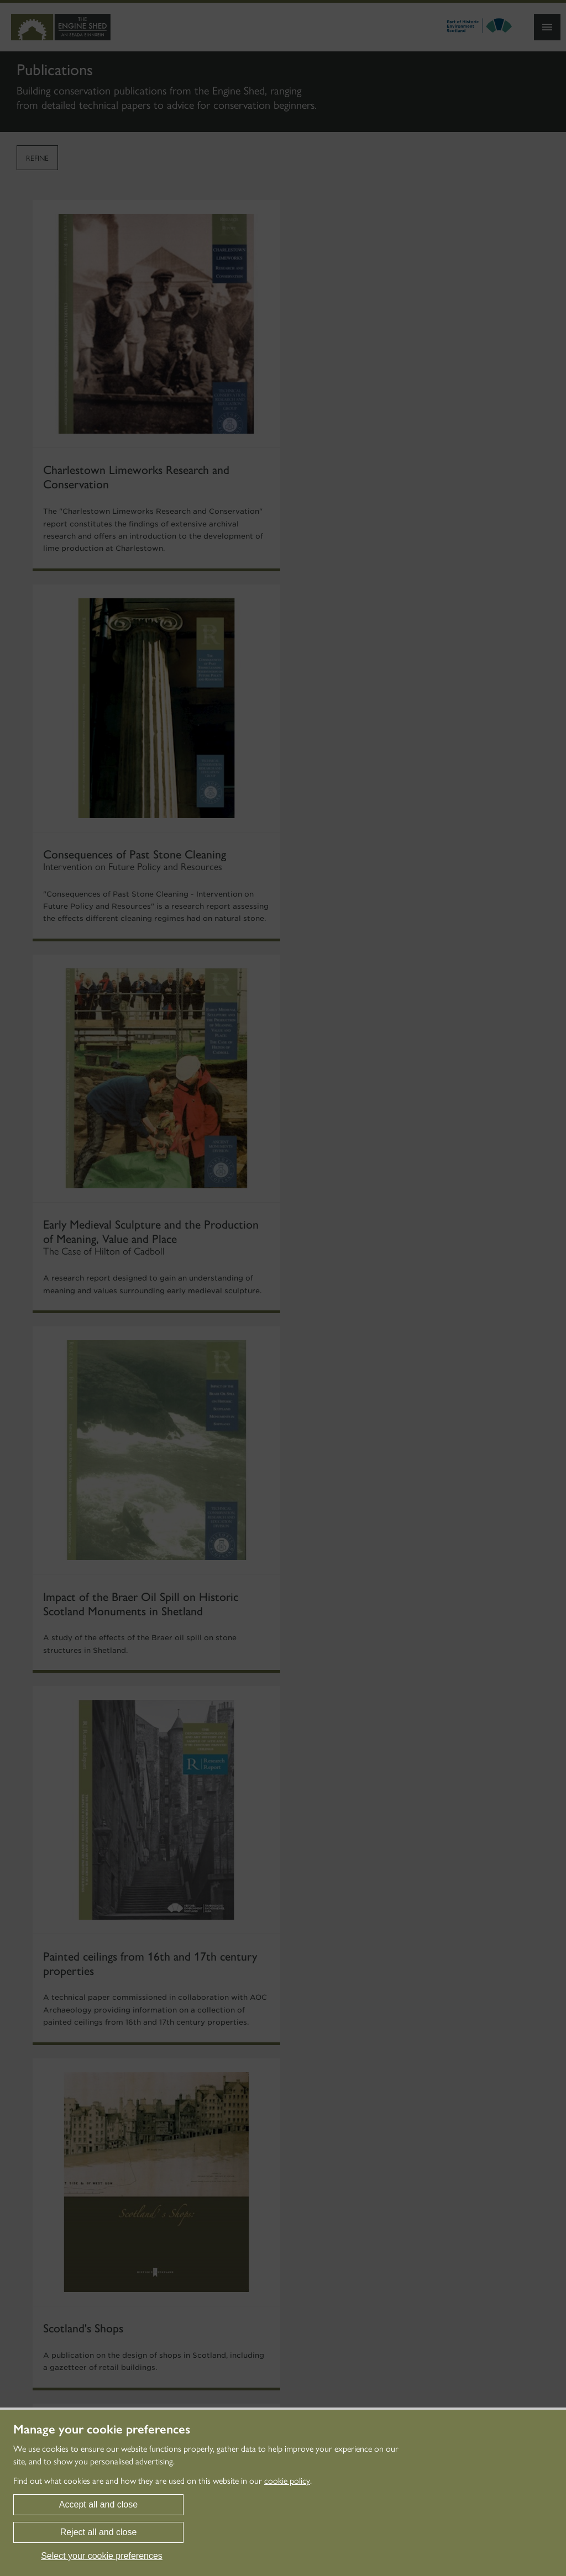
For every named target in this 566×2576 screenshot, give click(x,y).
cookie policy (287, 2480)
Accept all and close (98, 2504)
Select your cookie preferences (102, 2556)
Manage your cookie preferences (101, 2429)
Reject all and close (98, 2532)
